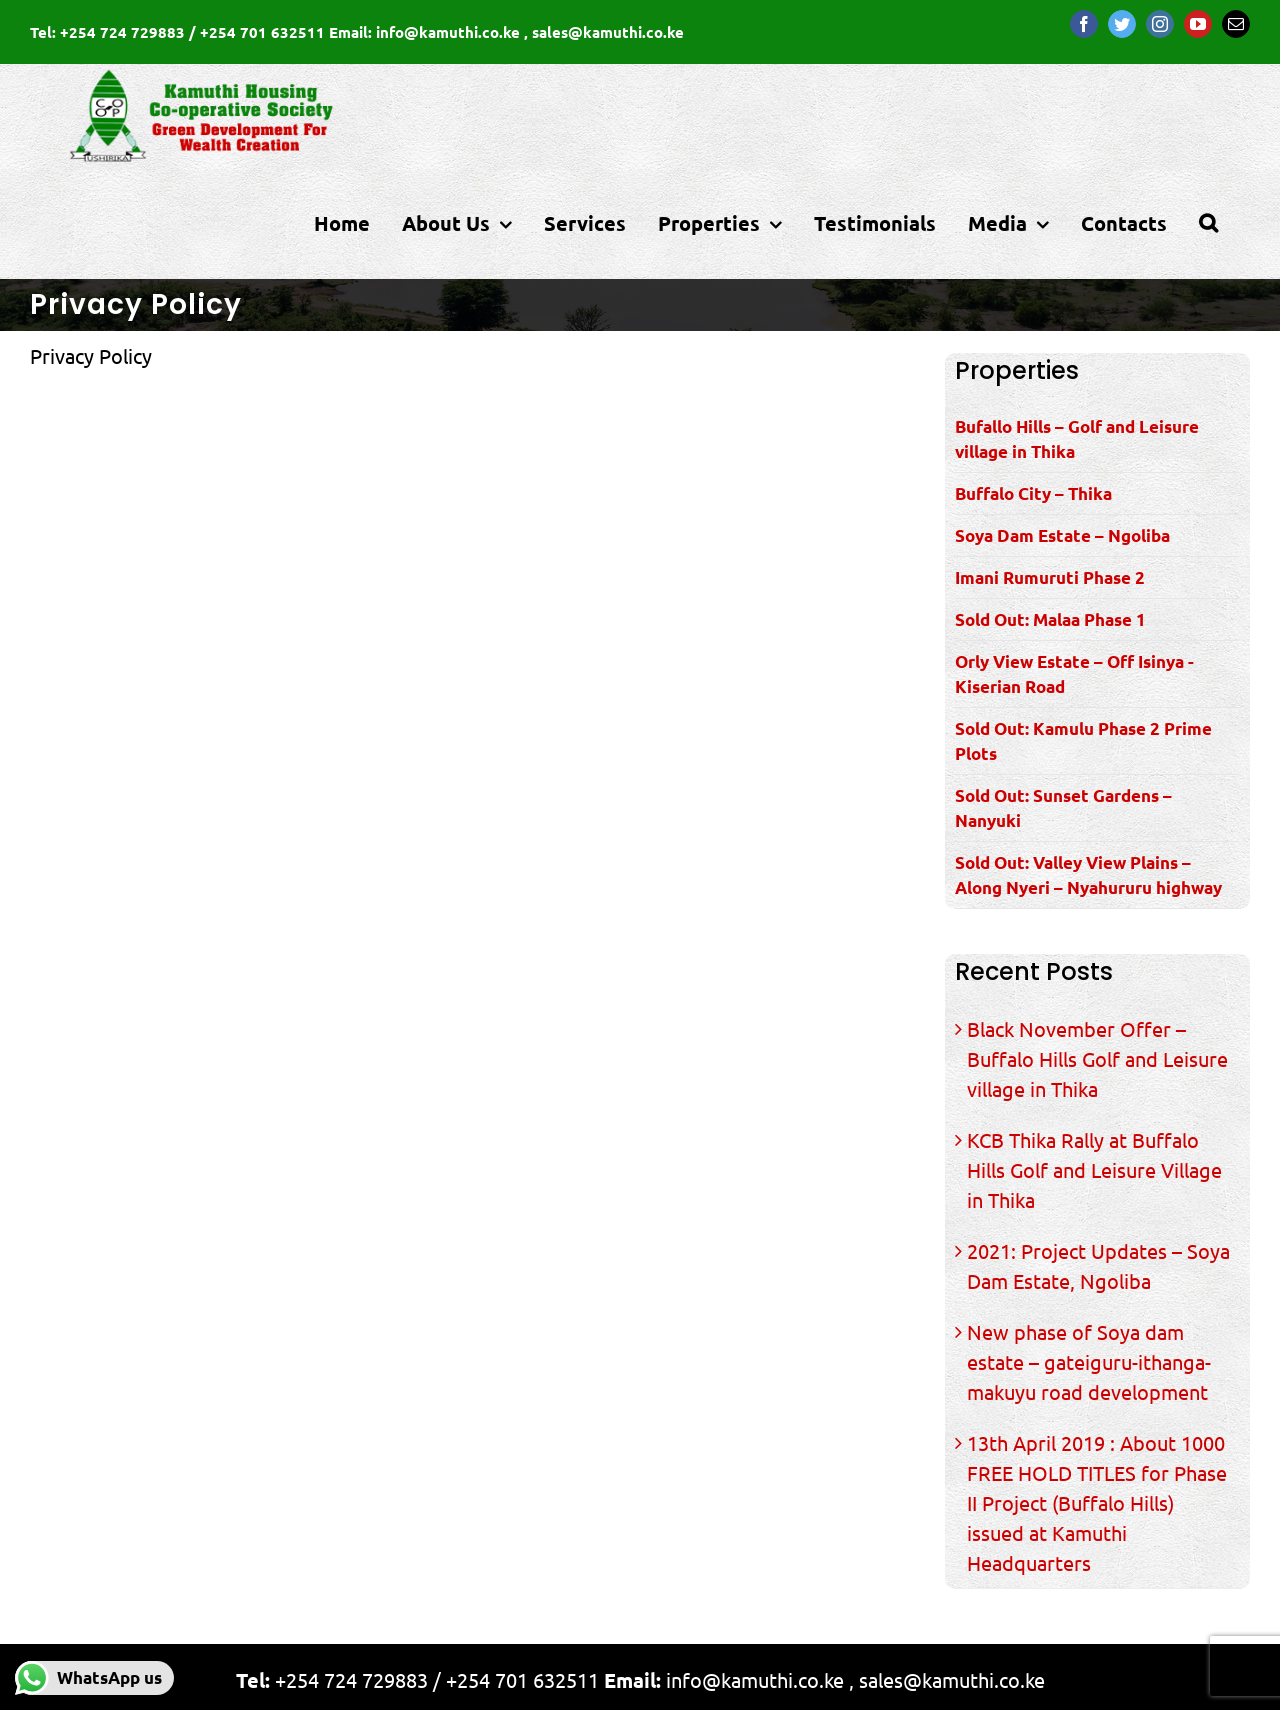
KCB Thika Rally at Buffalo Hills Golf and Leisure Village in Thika (1094, 1169)
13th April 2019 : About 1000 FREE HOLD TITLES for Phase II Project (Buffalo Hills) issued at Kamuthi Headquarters (1097, 1502)
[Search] (1208, 223)
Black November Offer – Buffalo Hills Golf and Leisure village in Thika (1097, 1058)
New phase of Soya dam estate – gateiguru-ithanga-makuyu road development (1089, 1361)
